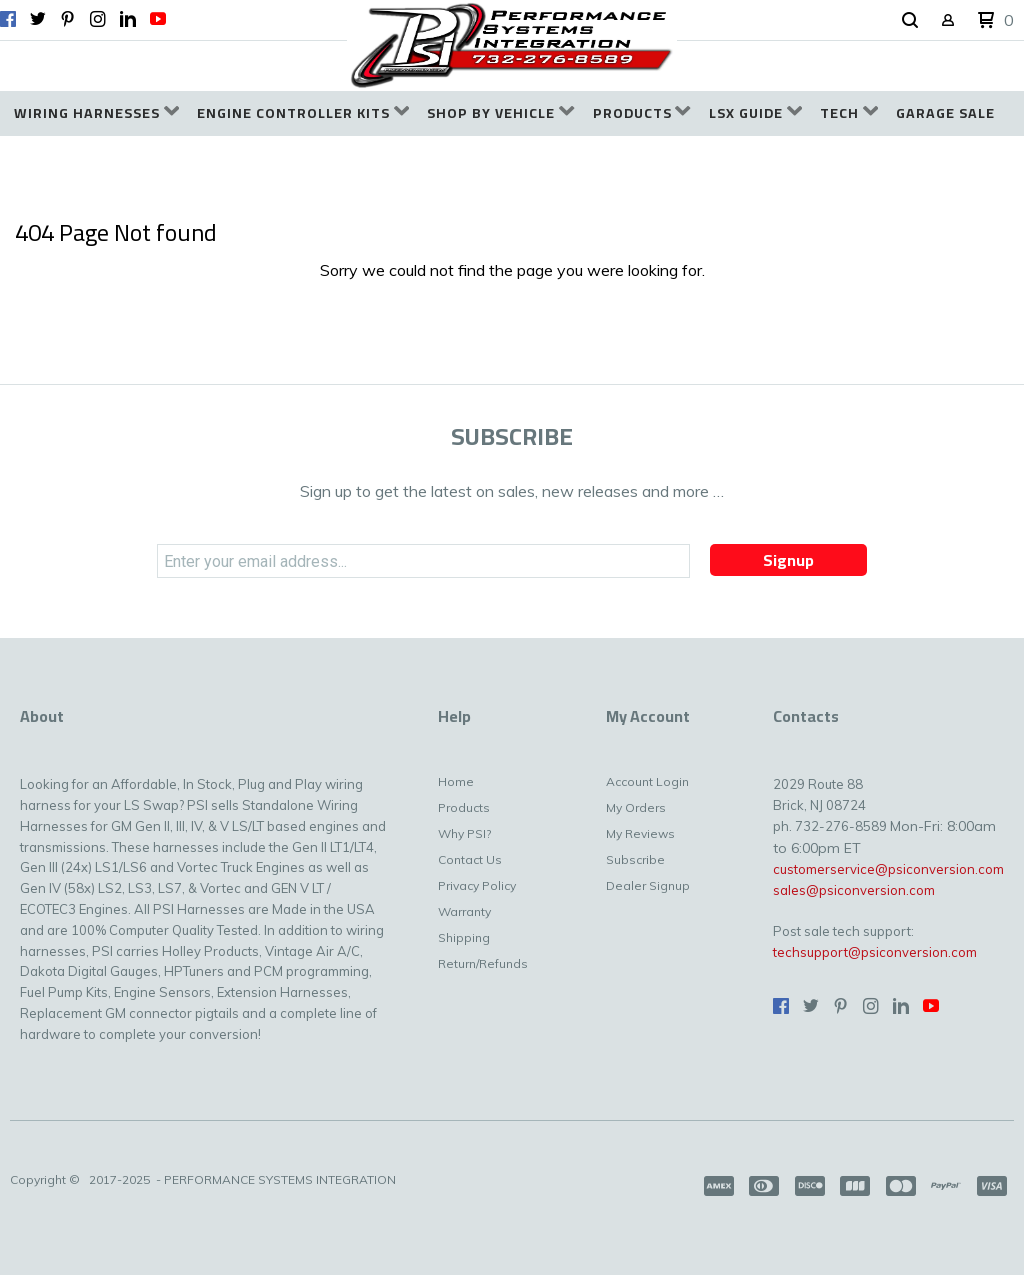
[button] (910, 21)
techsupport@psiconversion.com (875, 952)
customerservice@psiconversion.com (888, 869)
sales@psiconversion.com (854, 890)
